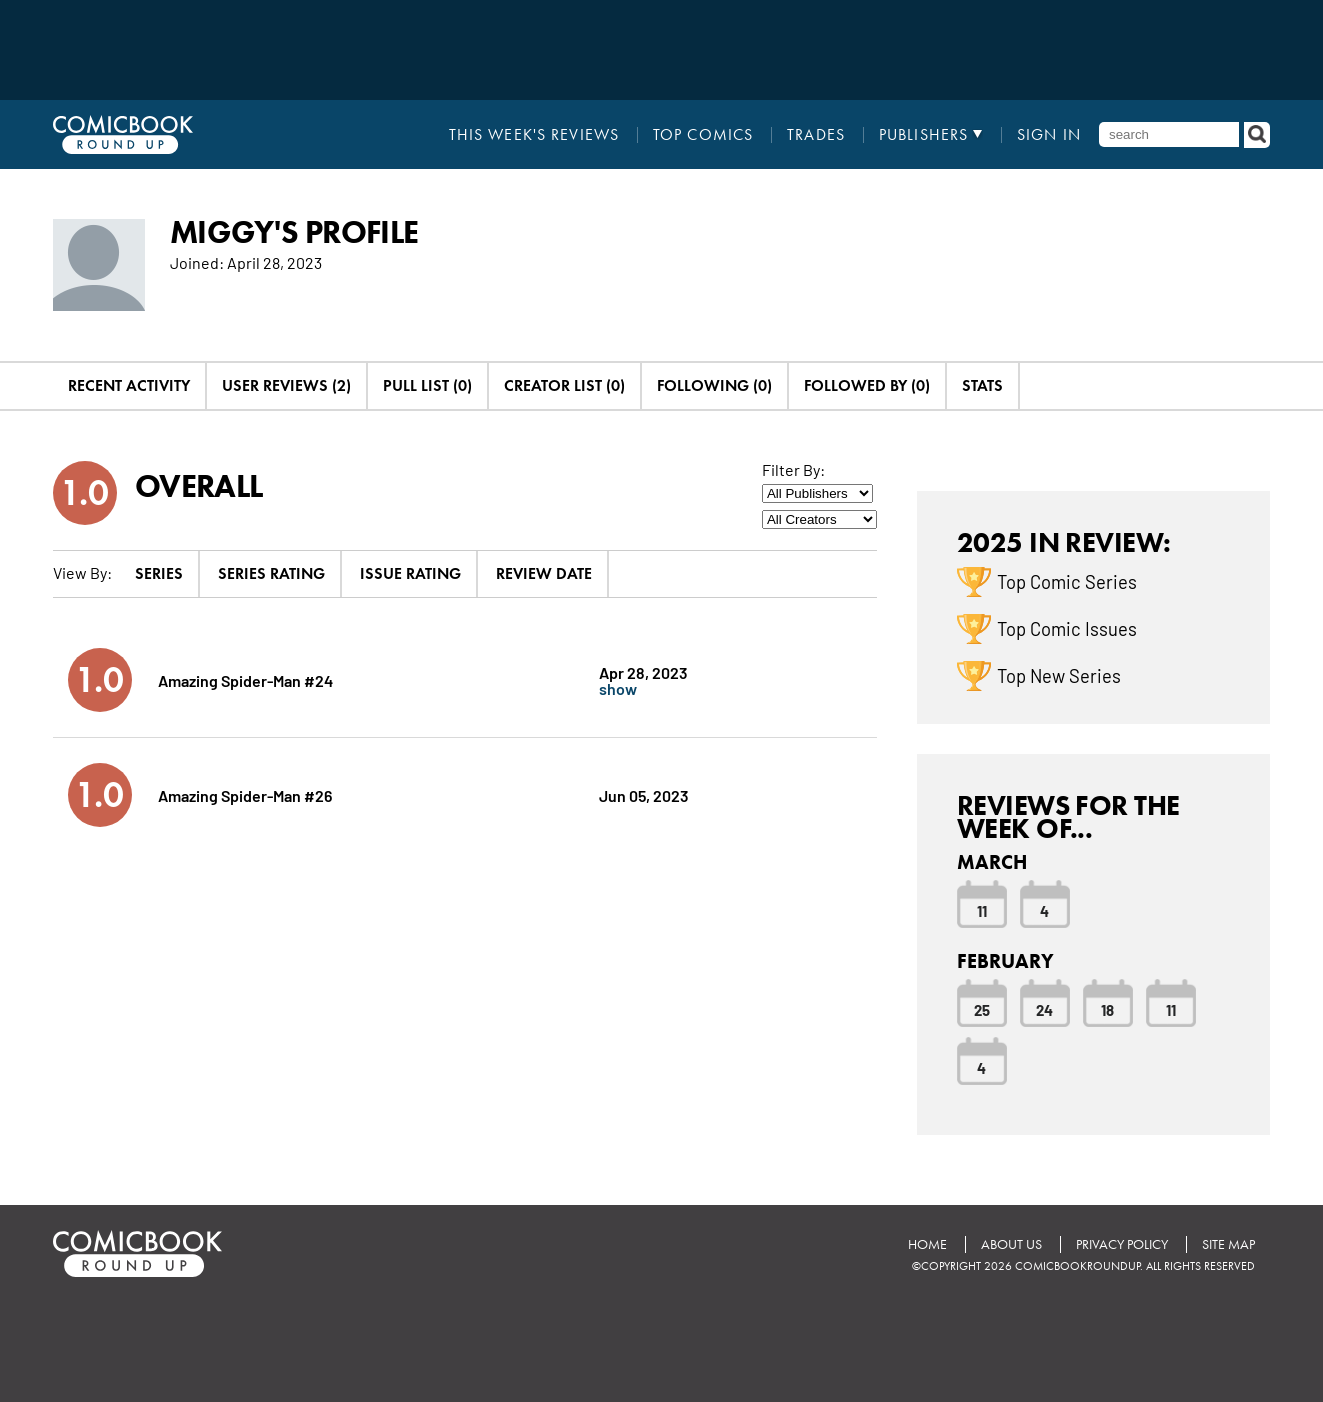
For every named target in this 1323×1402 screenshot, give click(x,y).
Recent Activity (129, 385)
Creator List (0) (564, 385)
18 (1107, 1009)
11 (982, 910)
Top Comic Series (1067, 581)
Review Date (544, 573)
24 (1044, 1009)
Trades (816, 135)
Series (159, 573)
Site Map (1228, 1244)
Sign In (1049, 135)
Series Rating (271, 573)
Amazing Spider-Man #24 (245, 679)
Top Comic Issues (1067, 628)
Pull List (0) (427, 385)
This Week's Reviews (534, 135)
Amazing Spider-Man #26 (245, 794)
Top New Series (1059, 675)
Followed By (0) (867, 385)
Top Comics (703, 135)
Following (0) (714, 385)
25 (982, 1009)
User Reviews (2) (286, 385)
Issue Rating (410, 573)
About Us (1011, 1244)
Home (927, 1244)
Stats (982, 385)
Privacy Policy (1122, 1244)
